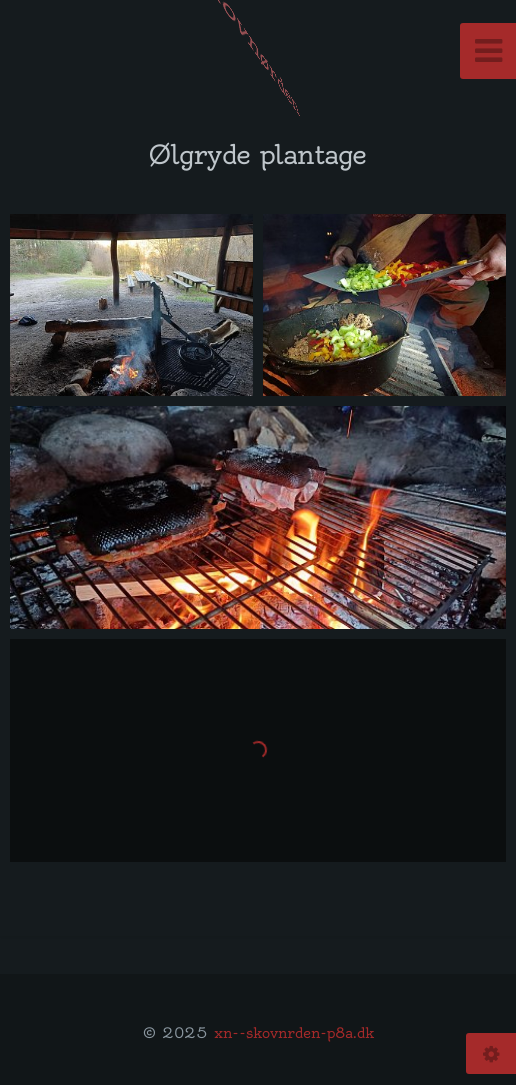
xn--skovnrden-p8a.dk (294, 1033)
